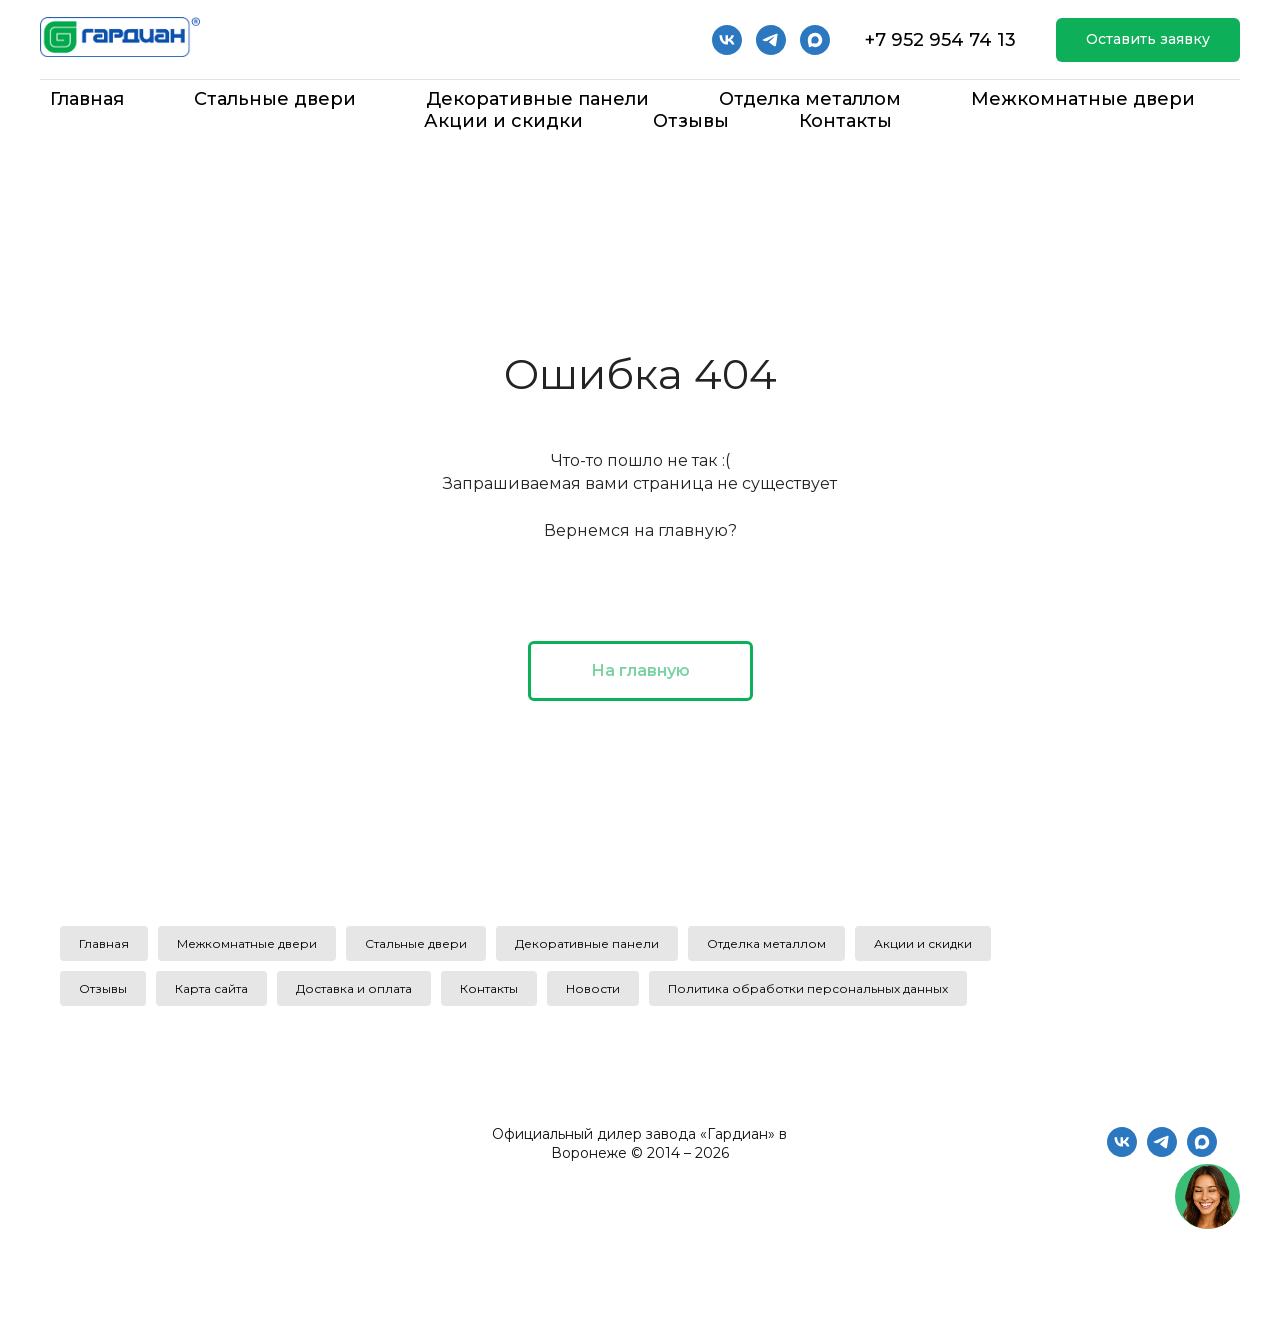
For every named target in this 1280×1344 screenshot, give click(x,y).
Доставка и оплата (354, 988)
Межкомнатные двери (1083, 99)
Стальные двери (275, 99)
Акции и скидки (503, 121)
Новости (593, 988)
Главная (87, 99)
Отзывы (691, 121)
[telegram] (771, 40)
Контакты (845, 121)
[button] (1148, 40)
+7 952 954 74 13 (940, 40)
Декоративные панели (537, 99)
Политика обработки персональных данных (808, 988)
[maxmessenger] (1202, 1151)
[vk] (727, 40)
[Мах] (815, 40)
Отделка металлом (810, 99)
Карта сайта (211, 988)
